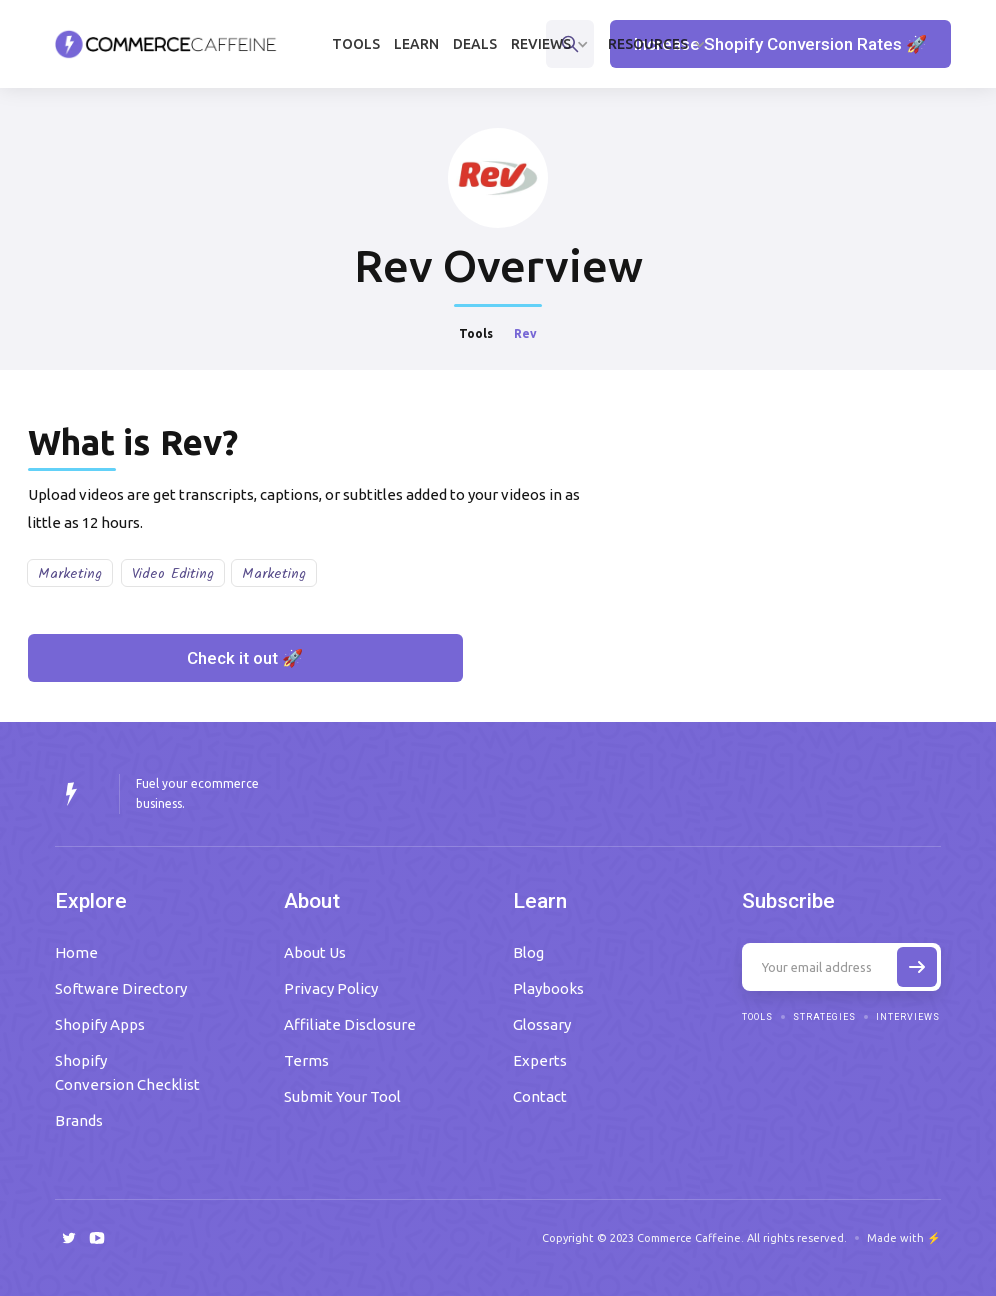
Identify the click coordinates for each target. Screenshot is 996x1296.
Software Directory (121, 988)
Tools (356, 44)
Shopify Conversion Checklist (127, 1072)
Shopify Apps (100, 1024)
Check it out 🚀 (245, 658)
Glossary (542, 1024)
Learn (416, 44)
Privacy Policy (331, 988)
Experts (540, 1060)
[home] (166, 44)
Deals (475, 44)
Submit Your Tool (342, 1096)
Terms (306, 1060)
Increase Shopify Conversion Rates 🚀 (780, 44)
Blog (528, 952)
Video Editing (173, 574)
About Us (315, 952)
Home (76, 952)
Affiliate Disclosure (350, 1024)
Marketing (70, 574)
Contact (540, 1096)
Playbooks (548, 988)
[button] (552, 44)
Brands (79, 1120)
